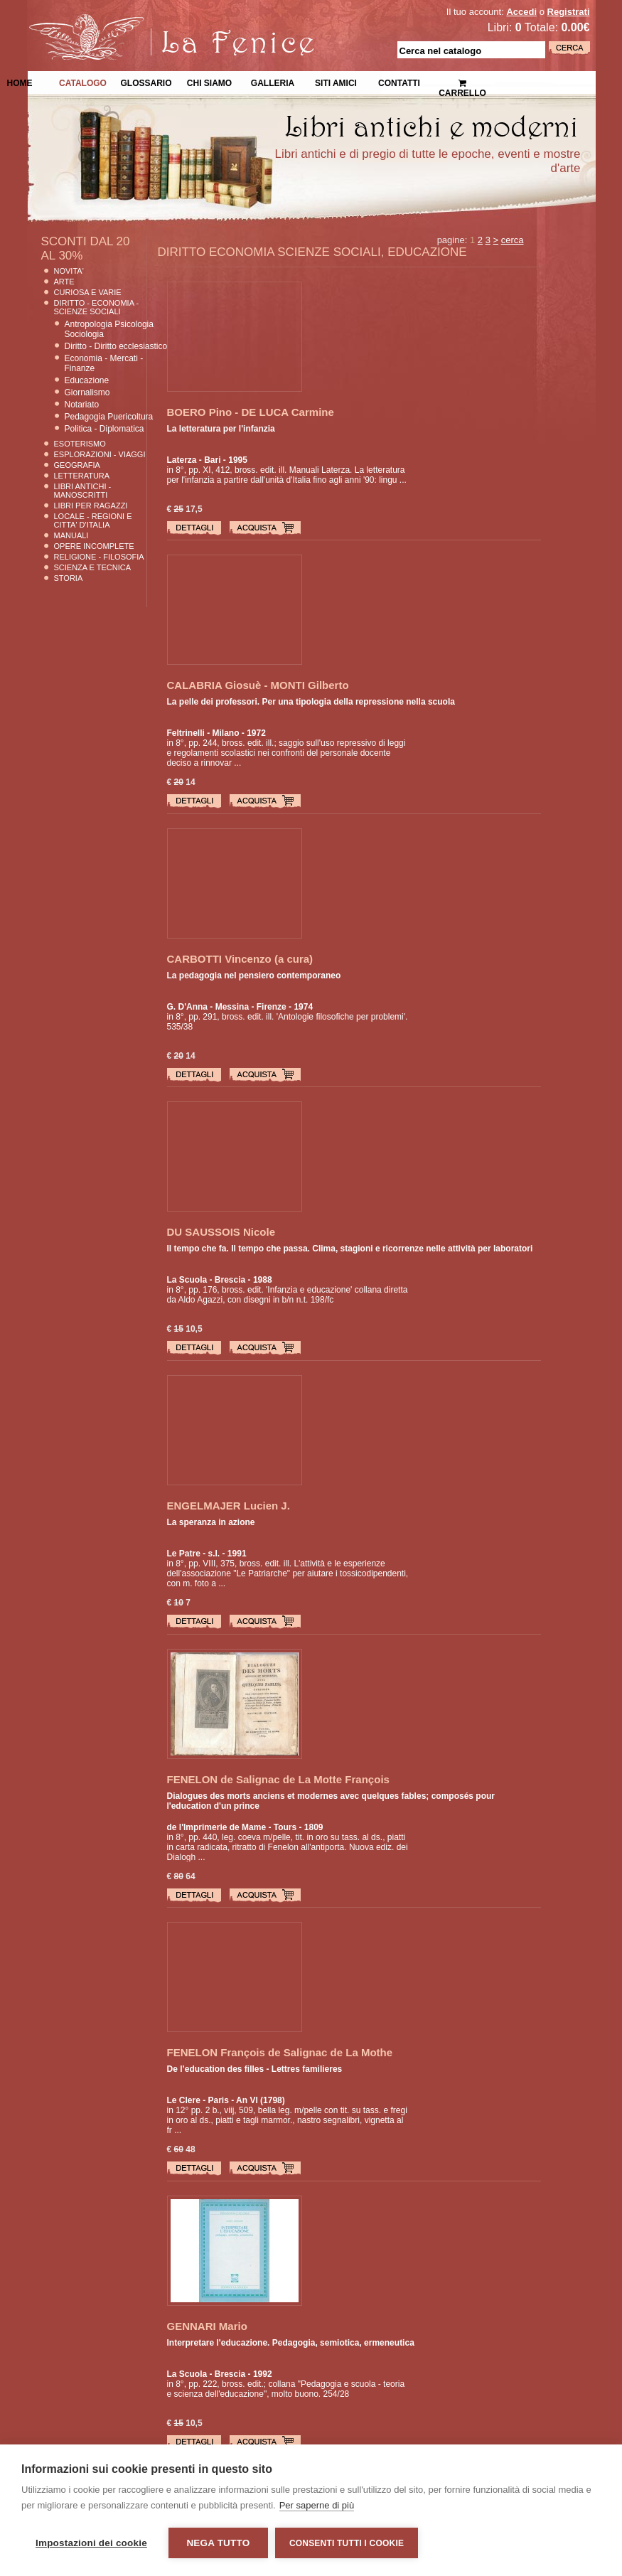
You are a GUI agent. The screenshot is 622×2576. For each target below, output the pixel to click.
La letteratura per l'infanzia (221, 429)
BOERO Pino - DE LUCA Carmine (250, 412)
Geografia (77, 465)
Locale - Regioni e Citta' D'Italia (93, 520)
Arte (64, 281)
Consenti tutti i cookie (346, 2543)
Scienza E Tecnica (93, 567)
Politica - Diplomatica (104, 429)
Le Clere (183, 2100)
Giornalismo (87, 392)
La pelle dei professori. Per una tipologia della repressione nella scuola (311, 702)
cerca (512, 240)
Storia (68, 578)
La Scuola (187, 1280)
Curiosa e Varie (88, 292)
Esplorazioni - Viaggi (100, 454)
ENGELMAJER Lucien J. (228, 1506)
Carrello (462, 82)
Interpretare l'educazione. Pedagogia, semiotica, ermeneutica (290, 2343)
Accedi (521, 11)
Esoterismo (80, 443)
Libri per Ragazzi (91, 505)
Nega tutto (218, 2543)
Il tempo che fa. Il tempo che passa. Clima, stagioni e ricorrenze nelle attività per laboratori (350, 1249)
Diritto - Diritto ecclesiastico (116, 346)
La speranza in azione (211, 1522)
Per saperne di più (317, 2505)
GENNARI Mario (207, 2326)
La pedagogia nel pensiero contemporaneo (254, 975)
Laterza (182, 460)
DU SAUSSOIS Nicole (221, 1232)
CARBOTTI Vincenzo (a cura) (240, 959)
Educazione (87, 380)
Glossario (145, 81)
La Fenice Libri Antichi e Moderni (151, 21)
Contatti (399, 81)
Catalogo (83, 81)
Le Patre (183, 1554)
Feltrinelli (186, 733)
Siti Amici (336, 81)
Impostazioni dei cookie (91, 2543)
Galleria (272, 81)
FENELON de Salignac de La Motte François (278, 1779)
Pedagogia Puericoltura (109, 417)
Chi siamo (209, 81)
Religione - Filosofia (99, 556)
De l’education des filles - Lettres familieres (255, 2069)
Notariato (82, 405)
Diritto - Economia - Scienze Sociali (96, 307)
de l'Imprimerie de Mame (217, 1827)
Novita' (69, 271)
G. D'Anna (187, 1007)
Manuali (71, 535)
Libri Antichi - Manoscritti (83, 490)
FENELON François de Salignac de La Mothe (280, 2052)
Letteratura (82, 475)
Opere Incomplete (94, 546)
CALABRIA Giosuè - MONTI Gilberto (258, 685)
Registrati (568, 11)
